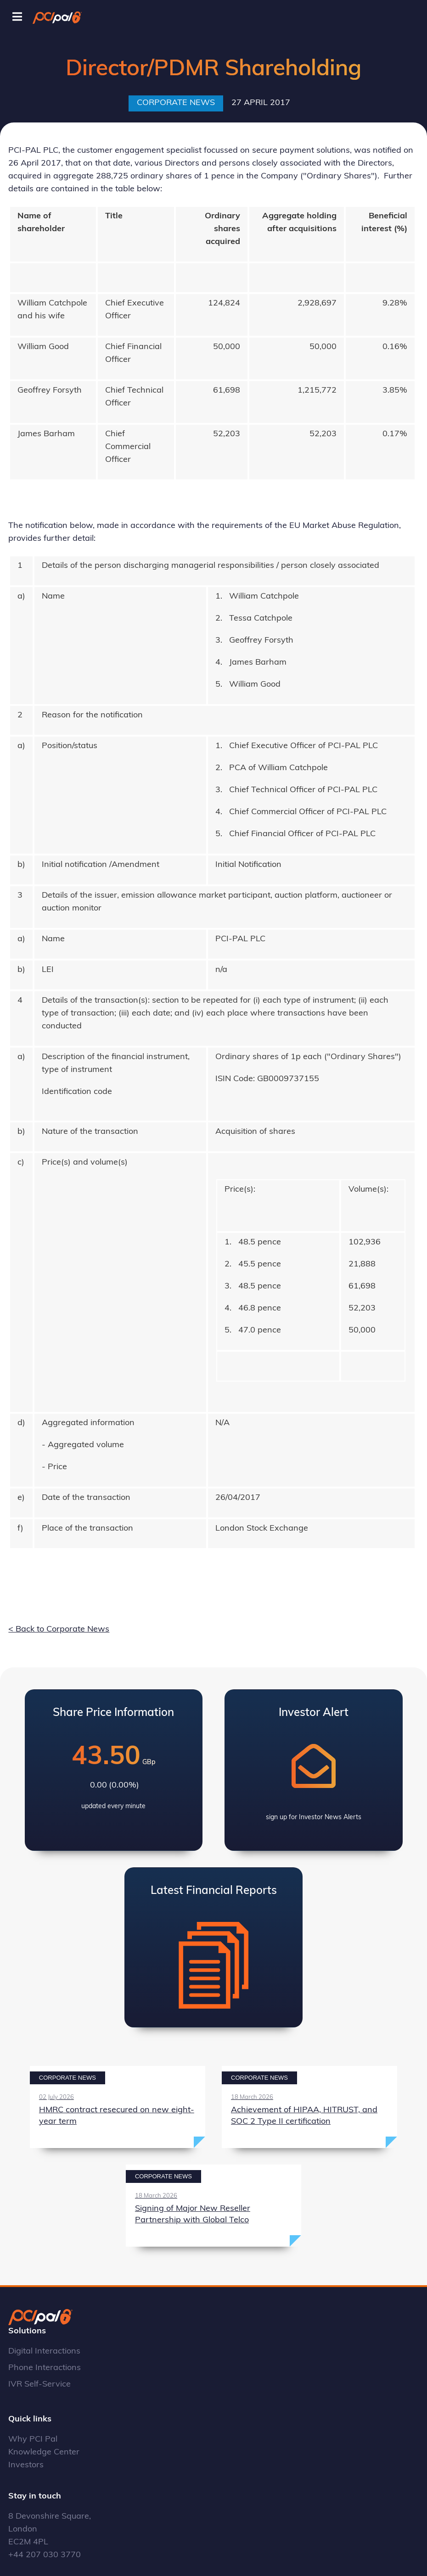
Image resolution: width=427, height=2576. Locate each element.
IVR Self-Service (39, 2384)
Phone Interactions (44, 2368)
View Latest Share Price (113, 1770)
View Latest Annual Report (213, 1947)
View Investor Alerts (313, 1770)
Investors (26, 2465)
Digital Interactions (44, 2351)
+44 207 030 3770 (44, 2555)
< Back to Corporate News (58, 1629)
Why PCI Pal (32, 2439)
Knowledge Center (43, 2452)
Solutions (27, 2331)
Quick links (29, 2419)
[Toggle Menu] (17, 17)
